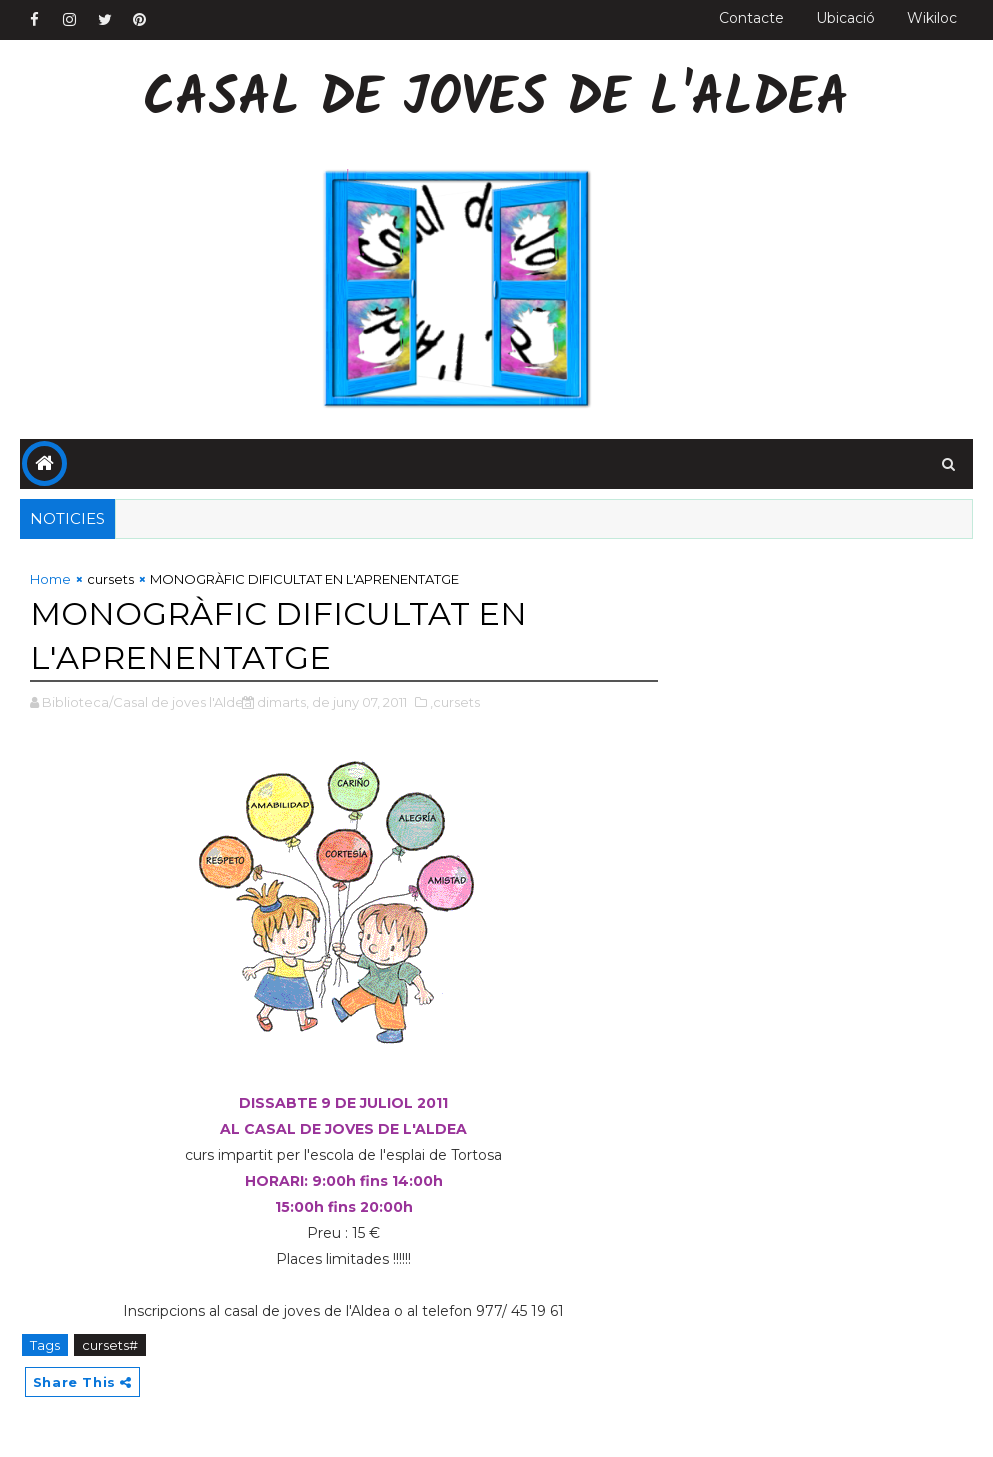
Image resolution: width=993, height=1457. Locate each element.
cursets (110, 579)
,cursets (455, 702)
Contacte (751, 18)
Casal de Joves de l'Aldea (496, 100)
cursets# (110, 1345)
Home (50, 579)
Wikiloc (932, 18)
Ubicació (845, 18)
